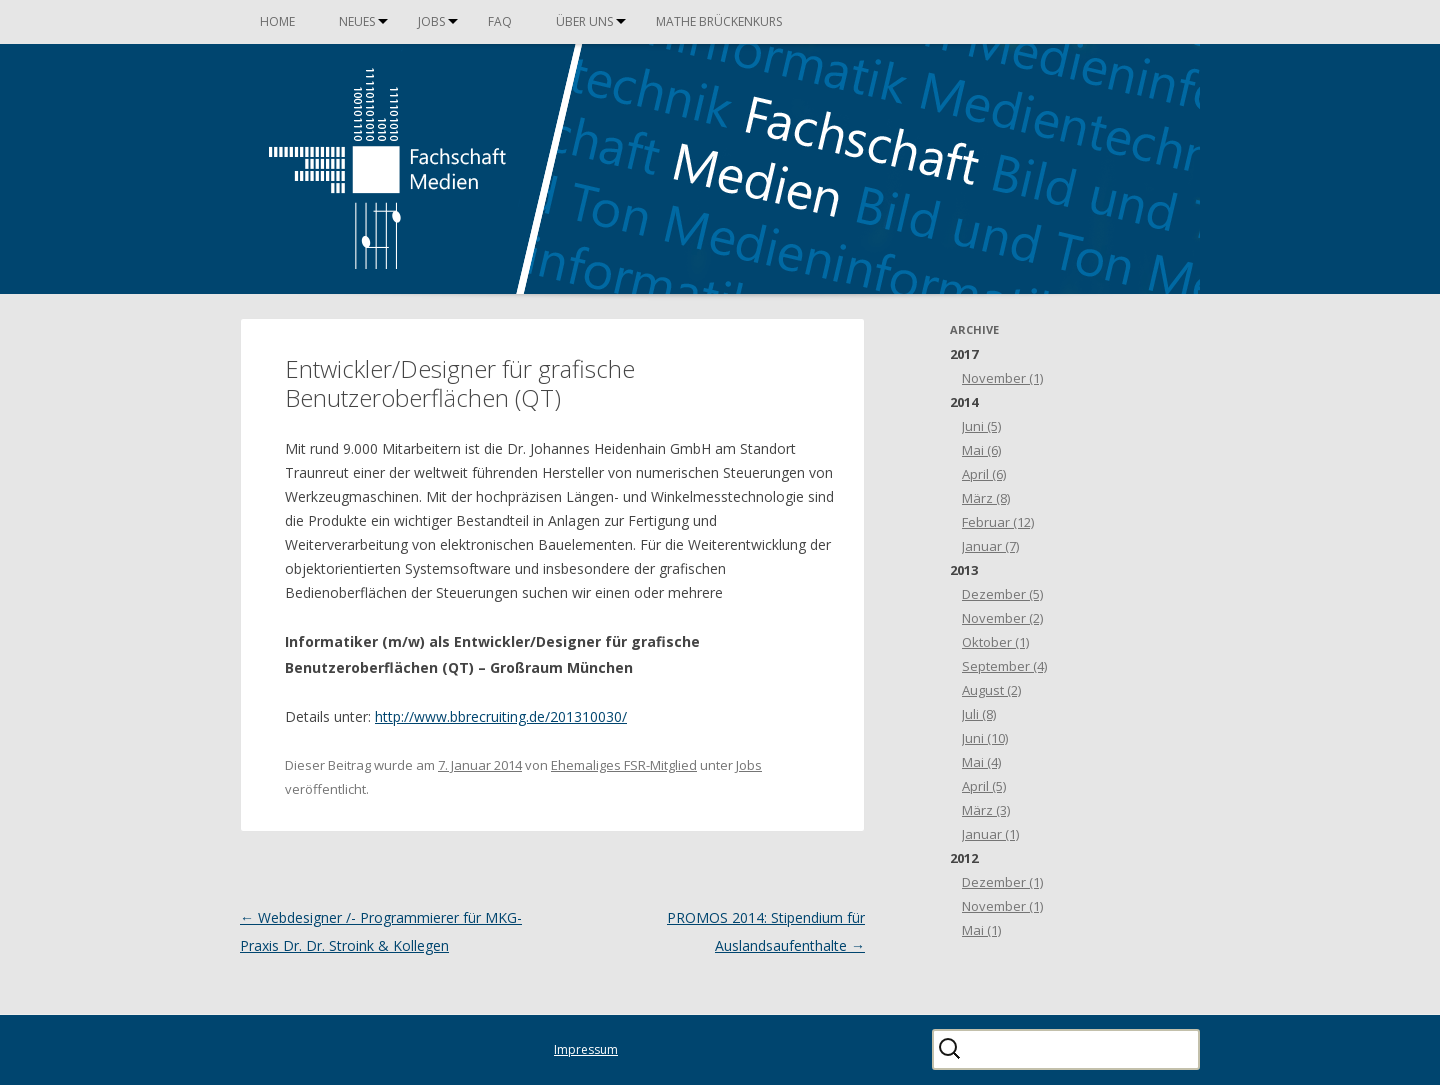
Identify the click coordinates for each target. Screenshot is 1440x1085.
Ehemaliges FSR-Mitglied (624, 765)
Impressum (586, 1049)
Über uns (584, 21)
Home (277, 21)
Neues (357, 21)
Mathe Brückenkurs (719, 21)
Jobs (431, 21)
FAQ (500, 21)
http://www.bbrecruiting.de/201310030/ (501, 716)
